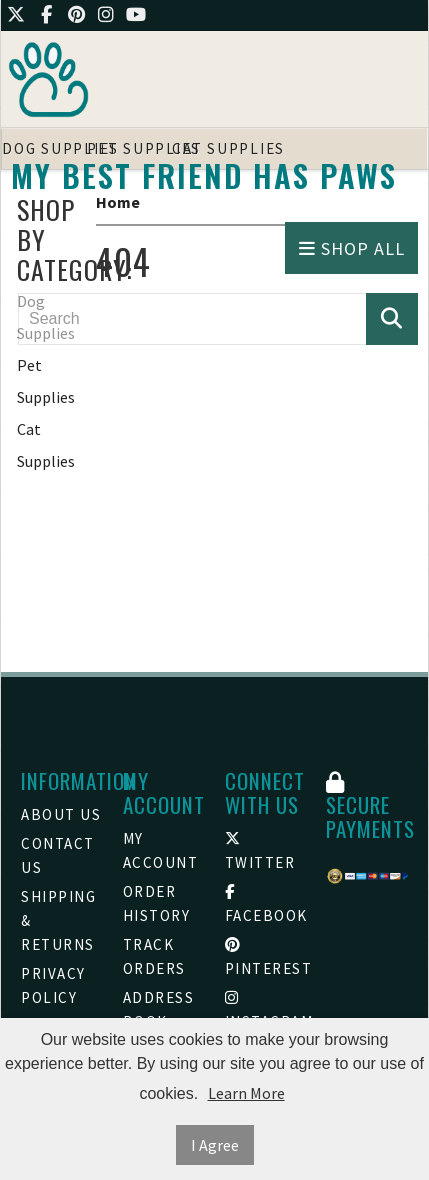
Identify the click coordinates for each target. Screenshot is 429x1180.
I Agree (215, 1145)
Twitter (260, 851)
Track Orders (154, 956)
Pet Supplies (46, 381)
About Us (61, 814)
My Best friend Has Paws (204, 175)
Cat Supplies (46, 445)
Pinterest (266, 957)
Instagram (266, 1010)
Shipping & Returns (58, 920)
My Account (161, 850)
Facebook (266, 904)
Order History (157, 903)
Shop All (352, 248)
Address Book (159, 1009)
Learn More (246, 1093)
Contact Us (58, 855)
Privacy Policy (53, 985)
